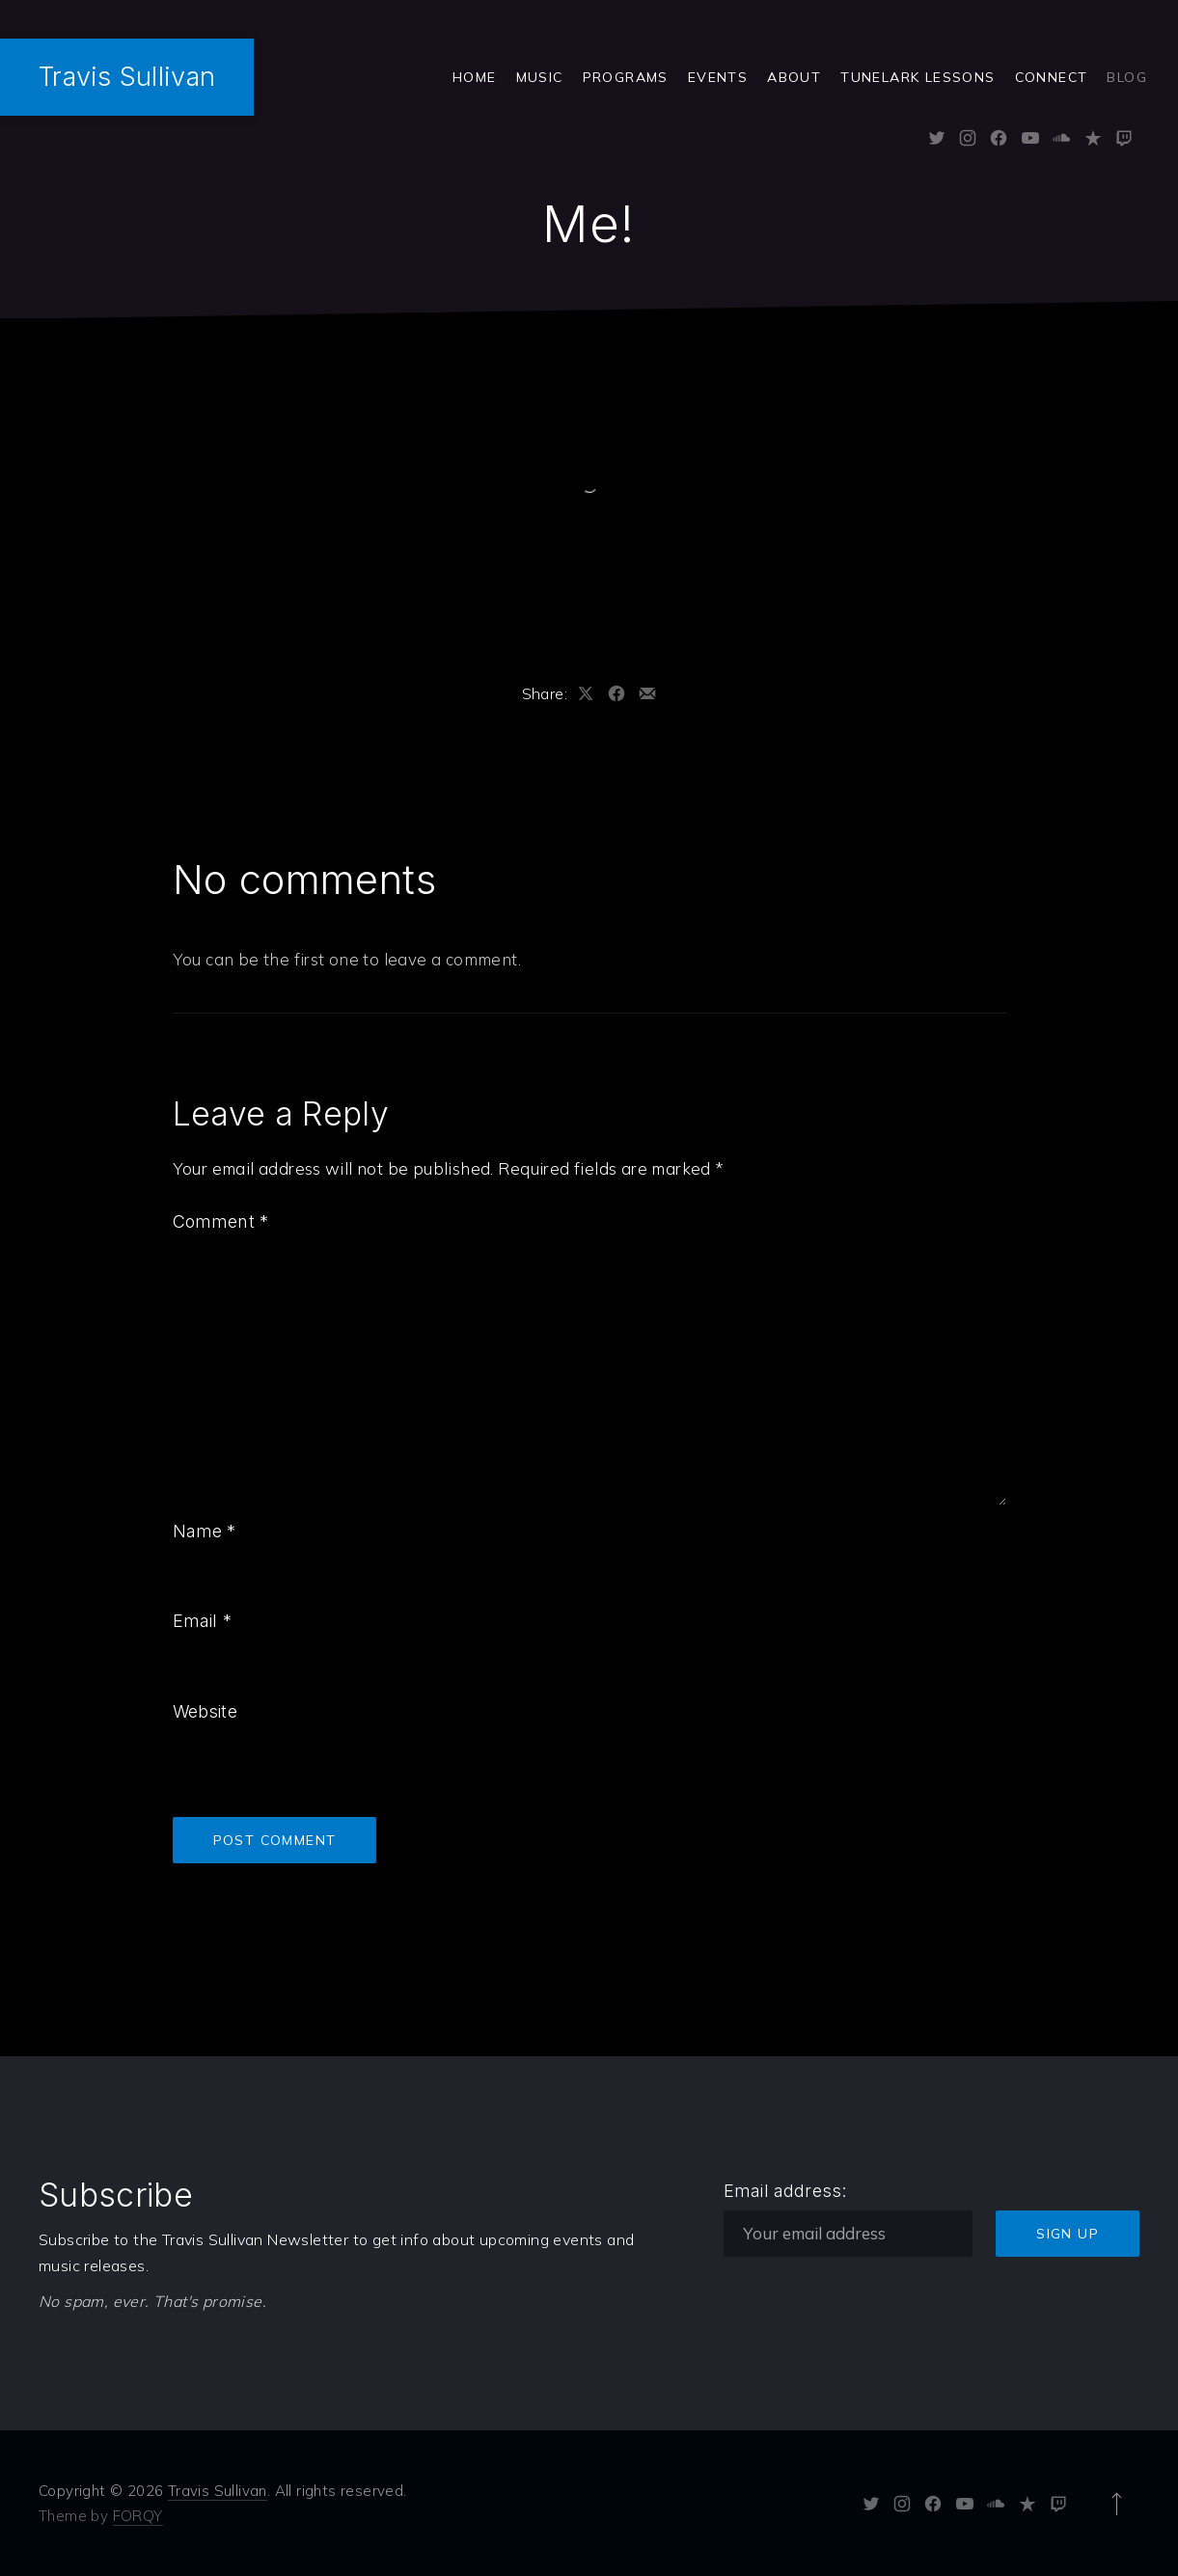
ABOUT (794, 77)
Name (204, 1531)
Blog (1127, 77)
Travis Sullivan (127, 77)
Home (474, 77)
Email (202, 1621)
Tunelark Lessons (917, 77)
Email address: (785, 2191)
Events (718, 77)
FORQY (138, 2516)
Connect (1051, 77)
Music (539, 77)
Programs (626, 77)
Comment (221, 1221)
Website (205, 1711)
